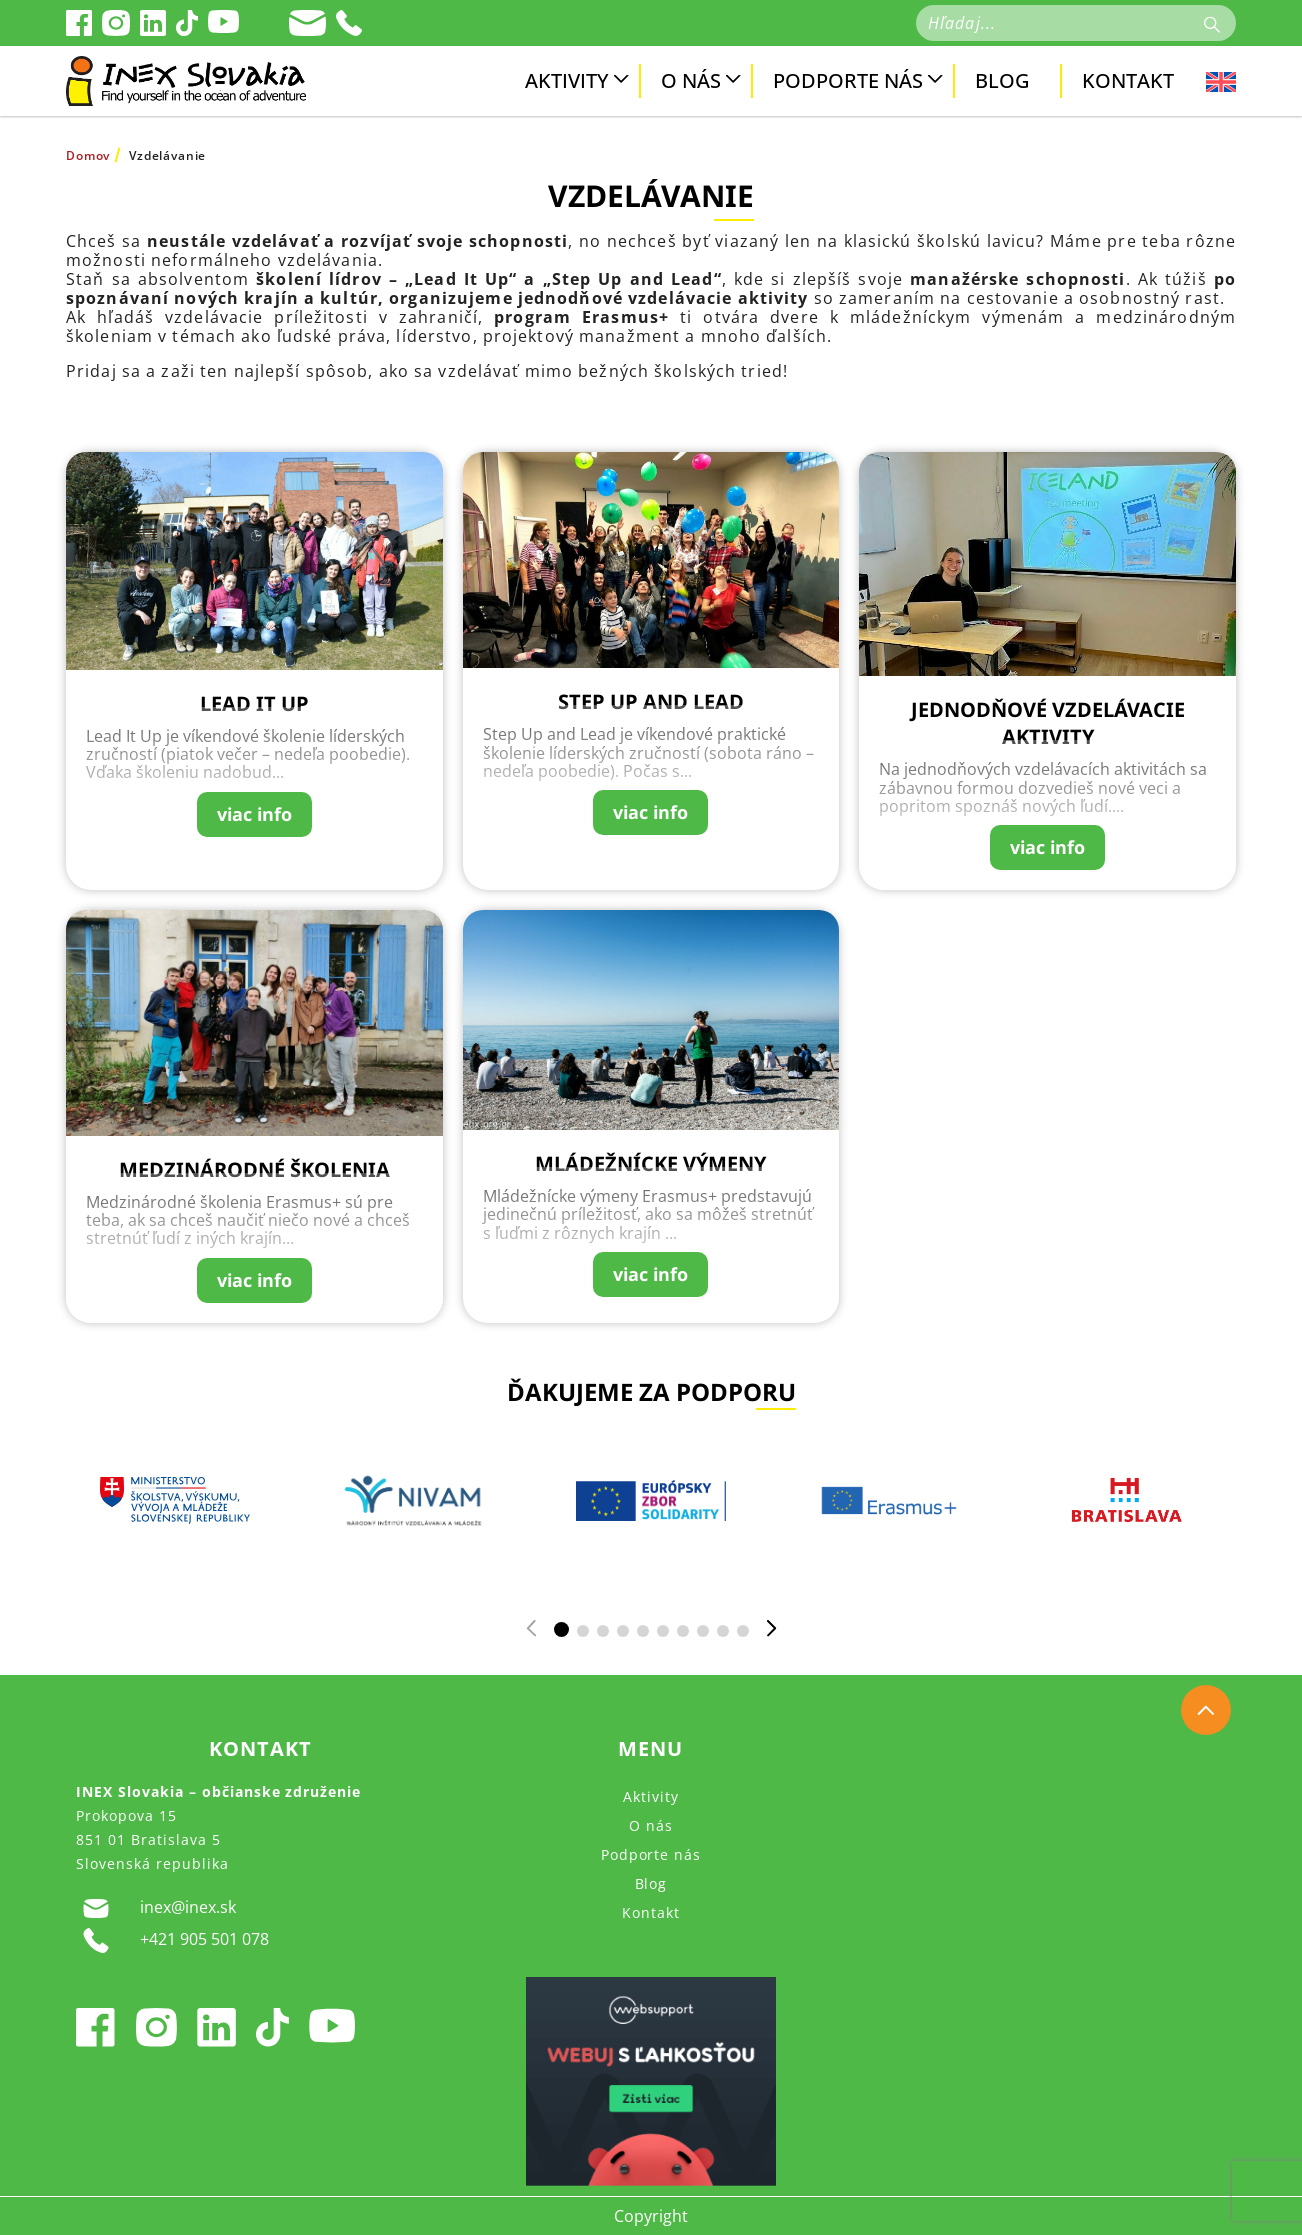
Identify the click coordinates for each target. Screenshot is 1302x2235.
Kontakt (1128, 80)
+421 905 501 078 (172, 1940)
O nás (691, 80)
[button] (561, 1629)
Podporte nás (848, 80)
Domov (88, 155)
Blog (1002, 80)
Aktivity (567, 80)
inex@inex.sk (156, 1908)
